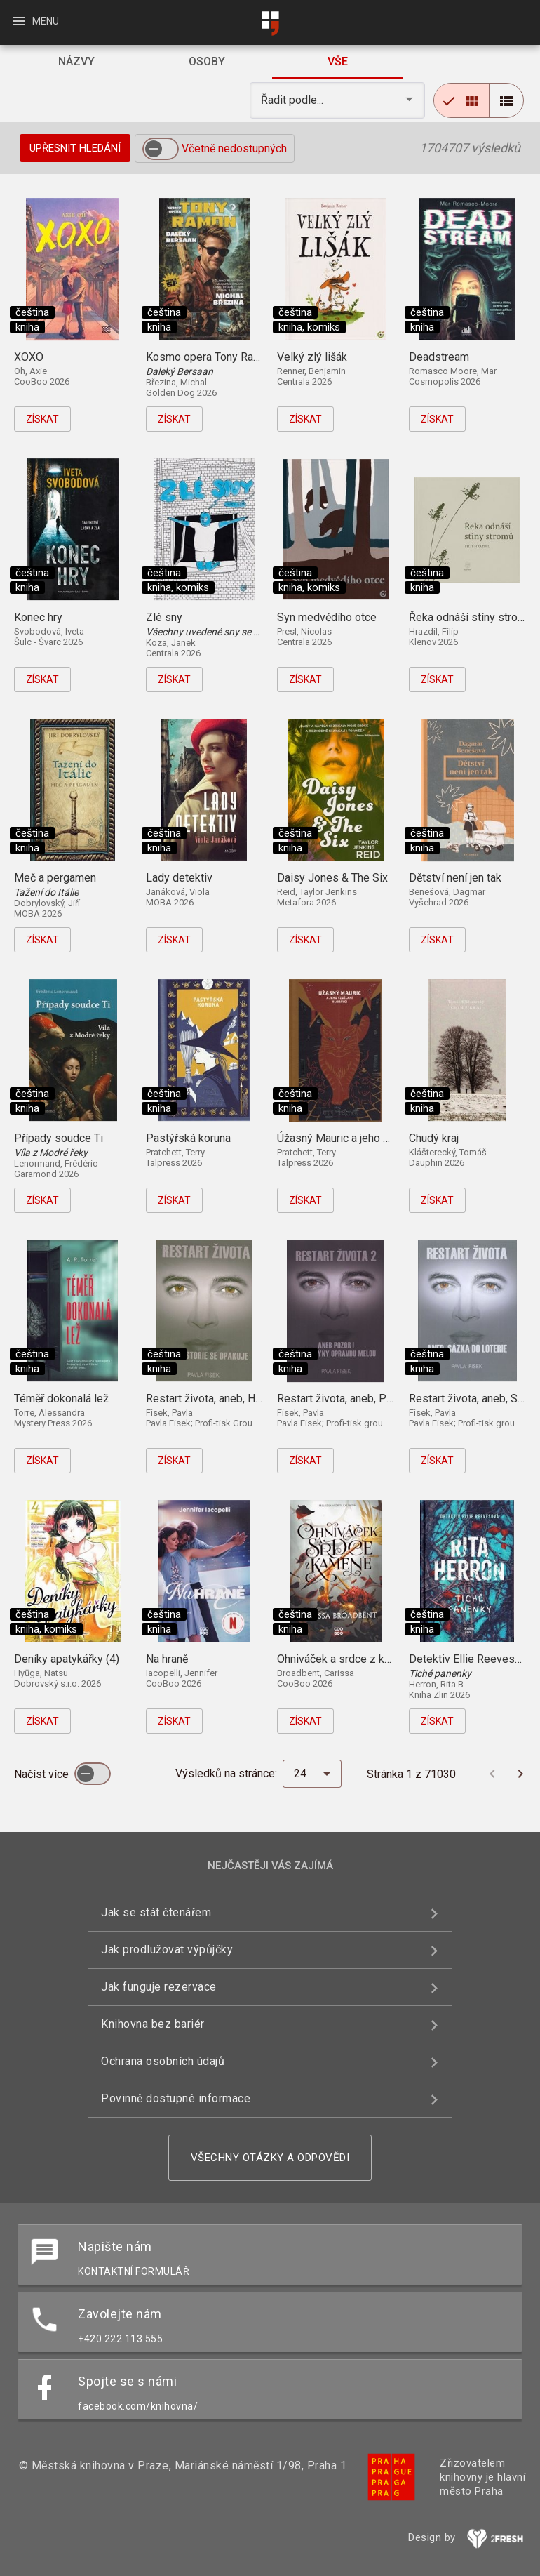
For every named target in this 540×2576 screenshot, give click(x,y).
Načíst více (43, 1774)
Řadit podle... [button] (293, 100)
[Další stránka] (520, 1774)
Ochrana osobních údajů (162, 2061)
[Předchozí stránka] (492, 1774)
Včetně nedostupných (234, 148)
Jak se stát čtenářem (156, 1912)
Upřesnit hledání (75, 148)
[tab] (76, 62)
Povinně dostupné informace (175, 2098)
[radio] (461, 100)
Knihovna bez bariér (153, 2024)
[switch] (160, 149)
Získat (42, 419)
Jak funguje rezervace (159, 1986)
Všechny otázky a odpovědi (270, 2157)
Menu (35, 21)
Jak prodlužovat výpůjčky (167, 1949)
